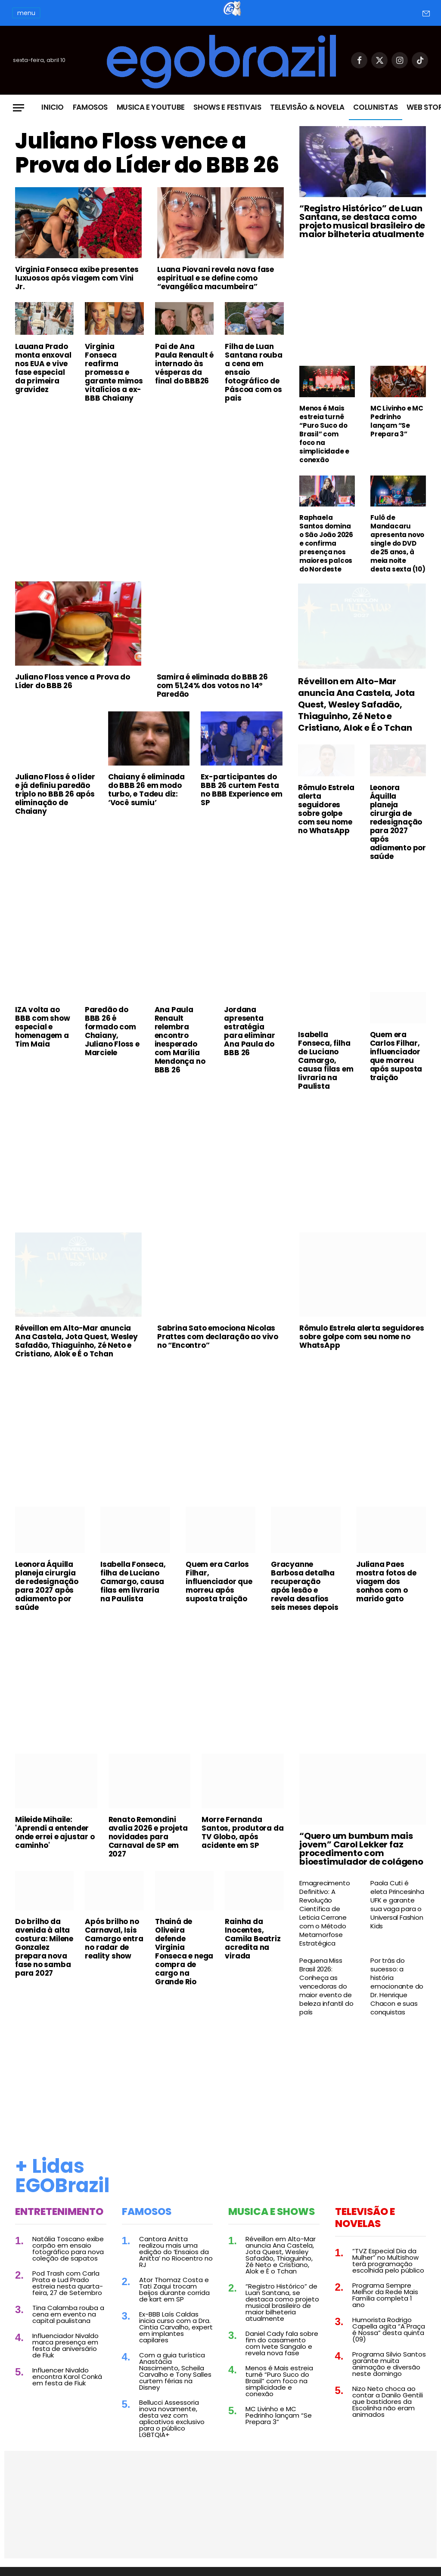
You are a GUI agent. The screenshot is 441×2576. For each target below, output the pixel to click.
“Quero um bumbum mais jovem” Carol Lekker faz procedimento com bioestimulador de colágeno (361, 1849)
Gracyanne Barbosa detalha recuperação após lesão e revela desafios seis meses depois (305, 1586)
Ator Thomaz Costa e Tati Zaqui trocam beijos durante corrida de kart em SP (174, 2289)
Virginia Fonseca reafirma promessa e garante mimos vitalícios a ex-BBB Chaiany (114, 372)
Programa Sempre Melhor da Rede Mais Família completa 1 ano (385, 2295)
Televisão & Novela (307, 107)
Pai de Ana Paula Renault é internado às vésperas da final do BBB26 (184, 363)
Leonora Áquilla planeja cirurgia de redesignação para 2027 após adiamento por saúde (398, 822)
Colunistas (375, 107)
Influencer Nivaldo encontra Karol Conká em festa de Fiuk (67, 2376)
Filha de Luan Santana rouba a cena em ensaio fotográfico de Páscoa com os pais (253, 372)
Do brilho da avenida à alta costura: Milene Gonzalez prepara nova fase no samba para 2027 (44, 1947)
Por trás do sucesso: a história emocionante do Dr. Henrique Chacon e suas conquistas (396, 1986)
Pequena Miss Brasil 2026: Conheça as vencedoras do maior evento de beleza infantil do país (326, 1986)
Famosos (90, 107)
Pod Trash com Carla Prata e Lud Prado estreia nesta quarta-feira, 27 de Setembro (67, 2283)
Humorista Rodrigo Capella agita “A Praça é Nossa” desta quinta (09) (388, 2329)
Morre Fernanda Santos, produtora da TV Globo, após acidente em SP (242, 1832)
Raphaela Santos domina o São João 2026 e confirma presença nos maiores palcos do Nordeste (326, 543)
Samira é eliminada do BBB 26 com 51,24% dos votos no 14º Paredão (212, 685)
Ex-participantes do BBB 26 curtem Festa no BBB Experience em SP (241, 789)
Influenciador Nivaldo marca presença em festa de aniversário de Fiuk (65, 2345)
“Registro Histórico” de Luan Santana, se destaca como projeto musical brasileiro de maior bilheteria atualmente (362, 221)
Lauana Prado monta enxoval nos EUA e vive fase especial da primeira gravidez (43, 368)
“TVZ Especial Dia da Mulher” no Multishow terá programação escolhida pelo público (388, 2260)
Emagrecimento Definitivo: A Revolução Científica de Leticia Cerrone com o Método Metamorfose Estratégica (324, 1913)
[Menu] (18, 107)
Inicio (52, 107)
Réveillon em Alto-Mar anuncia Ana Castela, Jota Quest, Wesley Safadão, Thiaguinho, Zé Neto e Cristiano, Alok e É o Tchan (356, 705)
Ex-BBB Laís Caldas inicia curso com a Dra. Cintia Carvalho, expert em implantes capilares (176, 2327)
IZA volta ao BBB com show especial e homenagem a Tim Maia (42, 1026)
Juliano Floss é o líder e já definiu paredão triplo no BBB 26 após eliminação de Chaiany (55, 793)
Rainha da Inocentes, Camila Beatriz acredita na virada (252, 1938)
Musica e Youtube (151, 107)
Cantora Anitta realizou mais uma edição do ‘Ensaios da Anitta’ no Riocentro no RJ (176, 2252)
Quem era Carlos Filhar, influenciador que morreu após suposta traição (396, 1056)
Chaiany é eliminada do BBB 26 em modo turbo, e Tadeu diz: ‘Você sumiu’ (146, 789)
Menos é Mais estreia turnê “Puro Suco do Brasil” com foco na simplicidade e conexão (324, 434)
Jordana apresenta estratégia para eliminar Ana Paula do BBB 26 (249, 1031)
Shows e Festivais (227, 107)
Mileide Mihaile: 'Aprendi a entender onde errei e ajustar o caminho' (55, 1832)
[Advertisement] (149, 474)
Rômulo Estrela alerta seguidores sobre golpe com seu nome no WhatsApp (326, 809)
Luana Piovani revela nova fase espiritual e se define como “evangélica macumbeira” (215, 278)
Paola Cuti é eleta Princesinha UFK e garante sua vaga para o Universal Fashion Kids (397, 1904)
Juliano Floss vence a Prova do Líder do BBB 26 (147, 153)
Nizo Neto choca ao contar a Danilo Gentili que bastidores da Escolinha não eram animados (387, 2401)
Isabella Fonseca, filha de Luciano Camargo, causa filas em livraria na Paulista (325, 1060)
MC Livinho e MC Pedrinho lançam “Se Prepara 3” (396, 421)
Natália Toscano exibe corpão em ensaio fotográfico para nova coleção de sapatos (68, 2248)
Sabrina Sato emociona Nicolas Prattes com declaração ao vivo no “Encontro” (217, 1337)
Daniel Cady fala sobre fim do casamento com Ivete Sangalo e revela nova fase (281, 2343)
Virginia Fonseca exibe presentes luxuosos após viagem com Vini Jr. (77, 278)
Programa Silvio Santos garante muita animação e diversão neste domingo (389, 2364)
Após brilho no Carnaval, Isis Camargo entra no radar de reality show (114, 1938)
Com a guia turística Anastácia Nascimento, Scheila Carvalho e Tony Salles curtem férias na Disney (175, 2371)
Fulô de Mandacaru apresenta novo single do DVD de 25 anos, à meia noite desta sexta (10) (397, 543)
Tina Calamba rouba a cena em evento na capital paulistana (68, 2314)
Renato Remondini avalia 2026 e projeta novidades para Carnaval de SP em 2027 (148, 1836)
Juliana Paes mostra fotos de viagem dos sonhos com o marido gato (386, 1581)
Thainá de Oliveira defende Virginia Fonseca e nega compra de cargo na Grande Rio (184, 1951)
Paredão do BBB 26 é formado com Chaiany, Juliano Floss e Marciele (112, 1031)
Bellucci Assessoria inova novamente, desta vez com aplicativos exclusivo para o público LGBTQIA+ (172, 2418)
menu (26, 13)
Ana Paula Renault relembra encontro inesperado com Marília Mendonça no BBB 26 (180, 1039)
